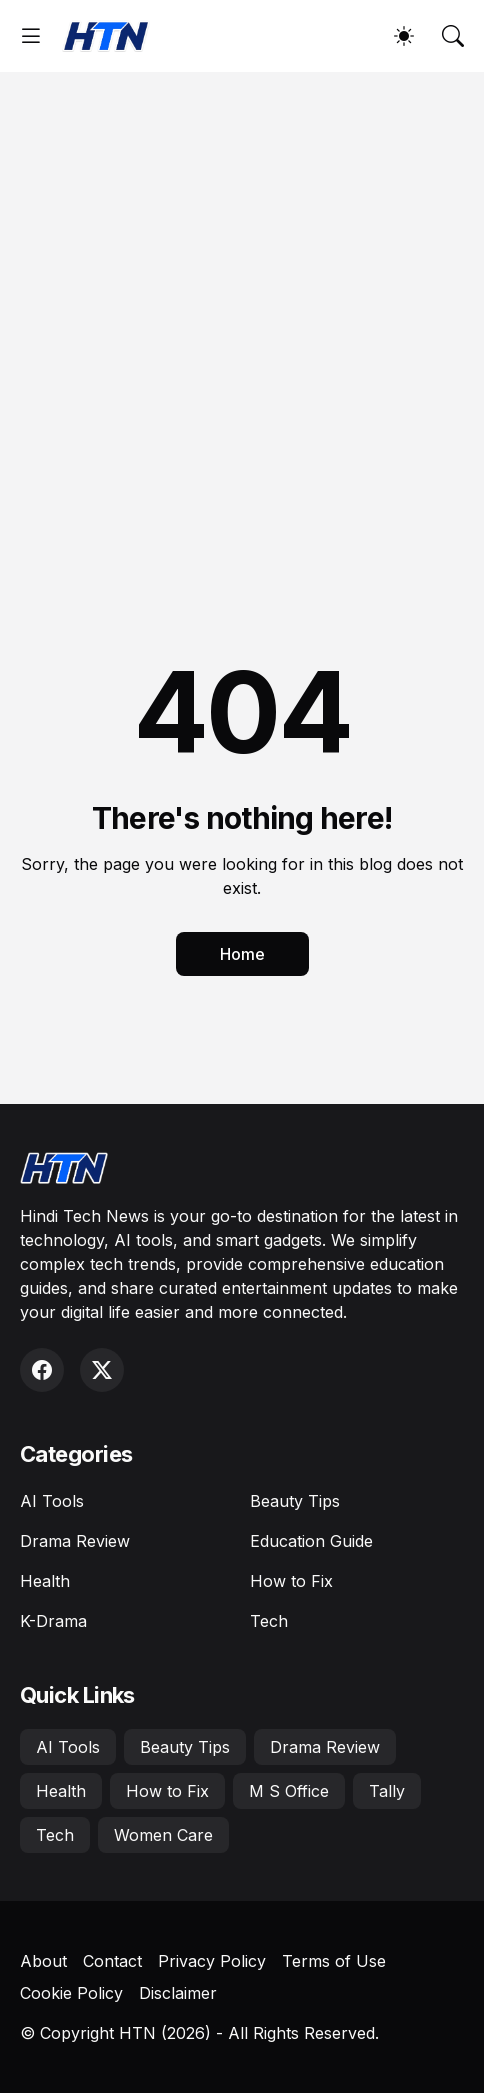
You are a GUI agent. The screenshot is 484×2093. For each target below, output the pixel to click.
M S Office (289, 1791)
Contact (112, 1961)
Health (45, 1581)
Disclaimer (178, 1993)
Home (242, 954)
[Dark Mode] (404, 36)
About (43, 1961)
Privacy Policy (212, 1961)
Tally (387, 1791)
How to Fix (291, 1581)
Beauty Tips (295, 1501)
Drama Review (75, 1541)
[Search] (453, 36)
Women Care (163, 1835)
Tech (269, 1621)
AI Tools (52, 1501)
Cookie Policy (71, 1993)
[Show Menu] (31, 36)
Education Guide (311, 1541)
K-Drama (53, 1621)
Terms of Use (334, 1961)
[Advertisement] (242, 324)
